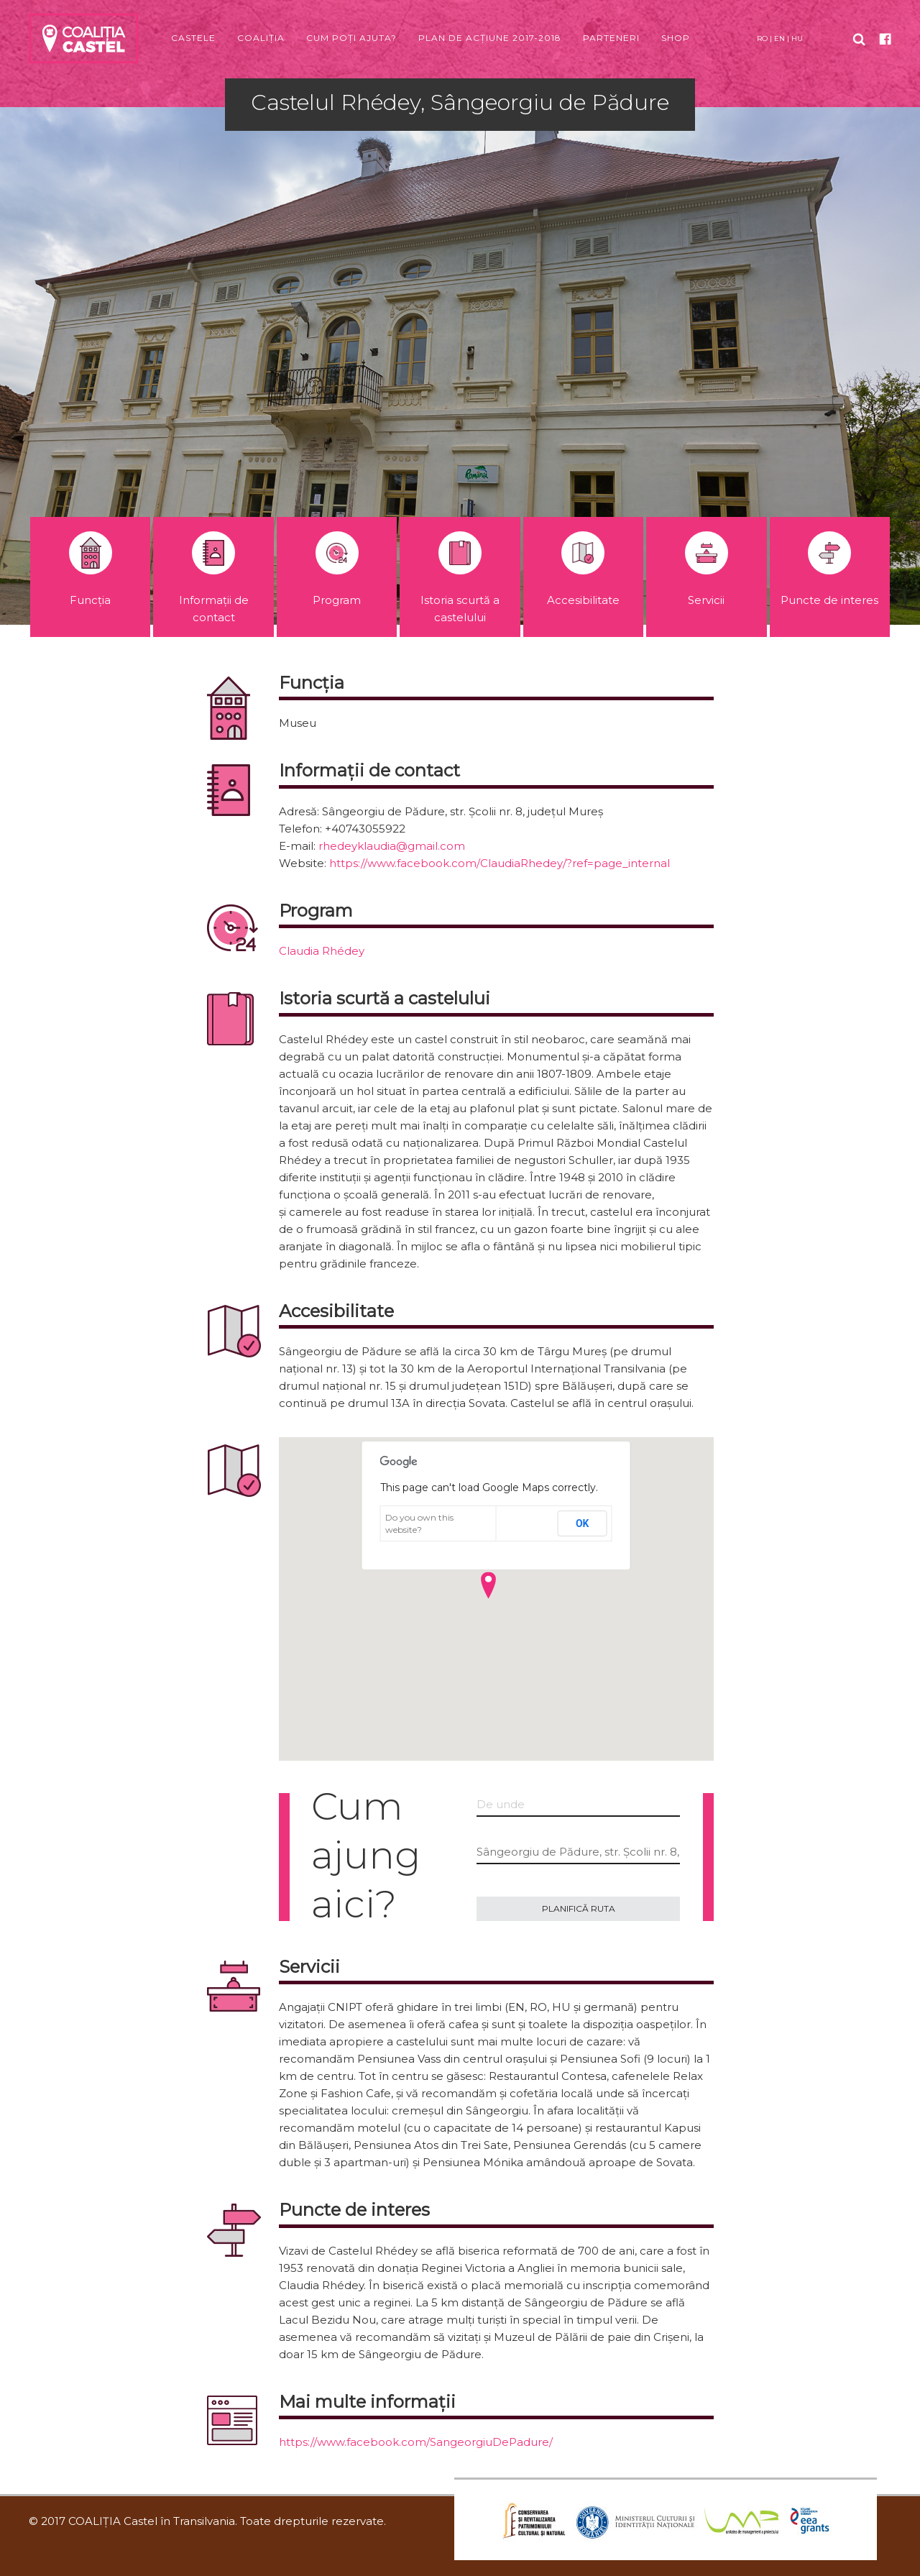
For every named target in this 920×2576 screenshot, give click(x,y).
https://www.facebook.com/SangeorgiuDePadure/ (416, 2442)
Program (337, 569)
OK (582, 1523)
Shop (675, 37)
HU (797, 38)
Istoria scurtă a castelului (460, 577)
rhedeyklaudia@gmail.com (391, 846)
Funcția (90, 569)
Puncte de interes (829, 569)
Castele (193, 37)
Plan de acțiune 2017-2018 (489, 37)
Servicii (706, 569)
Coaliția (261, 37)
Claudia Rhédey (321, 951)
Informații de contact (214, 577)
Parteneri (611, 37)
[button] (488, 1585)
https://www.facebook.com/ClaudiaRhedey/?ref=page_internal (499, 863)
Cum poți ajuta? (351, 37)
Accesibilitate (583, 569)
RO (762, 38)
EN (779, 38)
